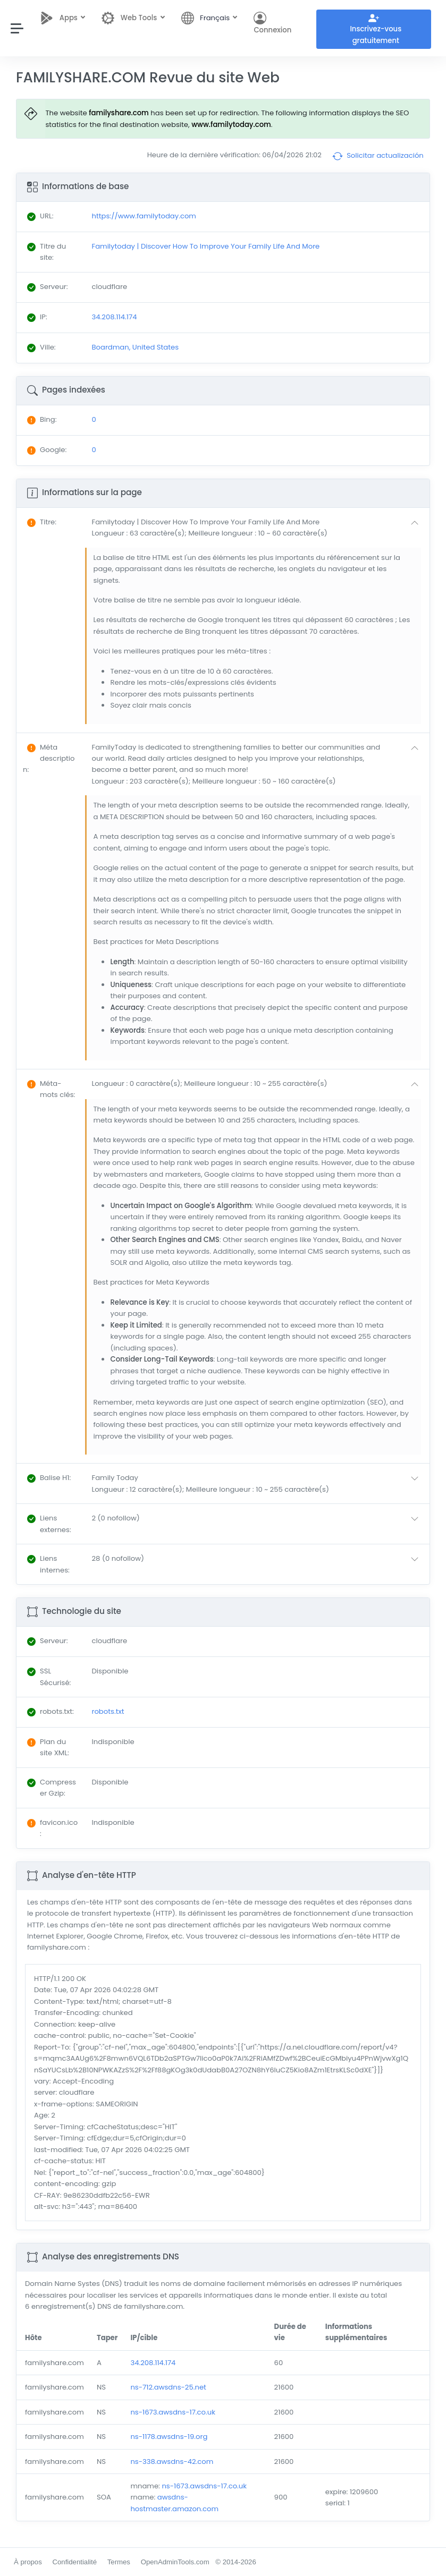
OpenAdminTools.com (175, 2562)
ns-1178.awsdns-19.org (168, 2437)
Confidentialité (74, 2562)
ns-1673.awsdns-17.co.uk (172, 2412)
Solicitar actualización (378, 155)
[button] (257, 527)
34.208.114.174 (152, 2363)
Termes (118, 2562)
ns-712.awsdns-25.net (168, 2387)
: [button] (41, 522)
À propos (28, 2562)
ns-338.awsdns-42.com (171, 2461)
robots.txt (107, 1711)
